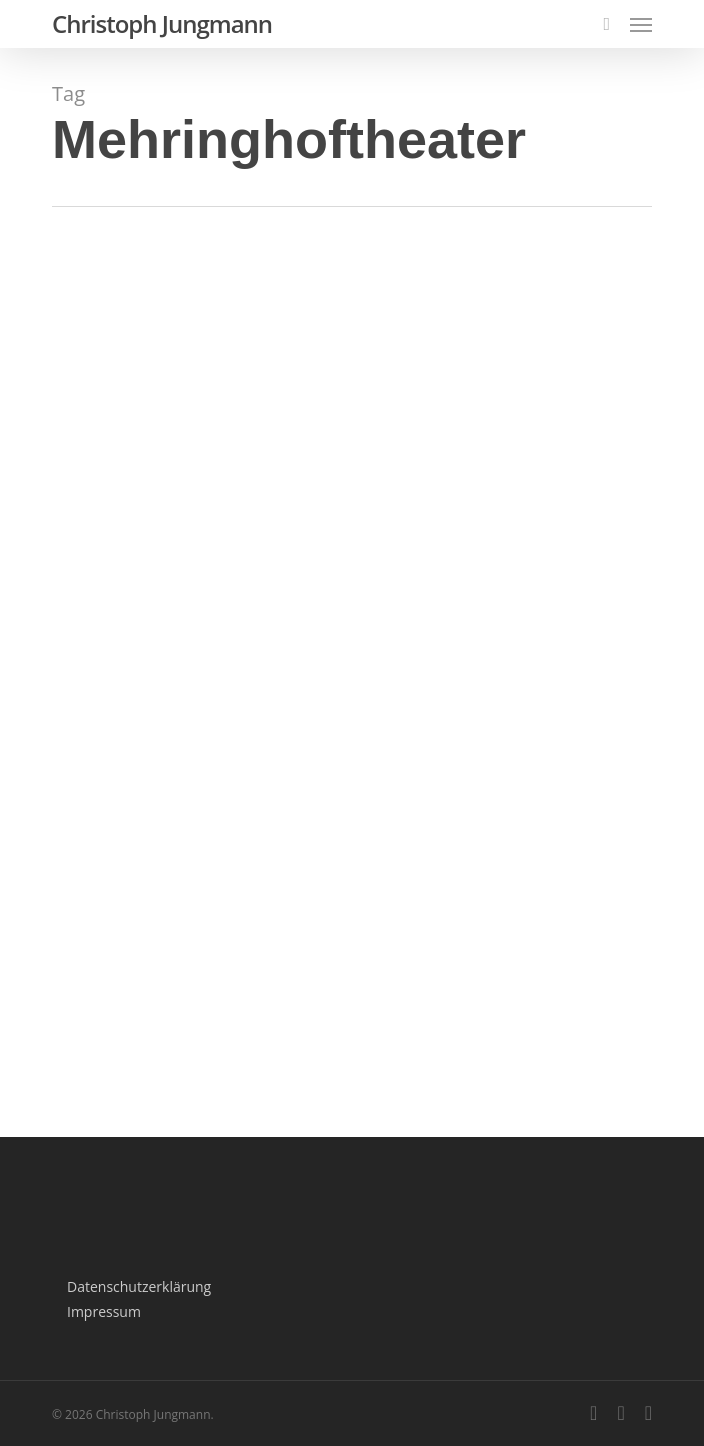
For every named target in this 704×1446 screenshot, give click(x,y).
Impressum (104, 1311)
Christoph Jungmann (162, 24)
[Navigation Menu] (641, 24)
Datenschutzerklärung (139, 1286)
